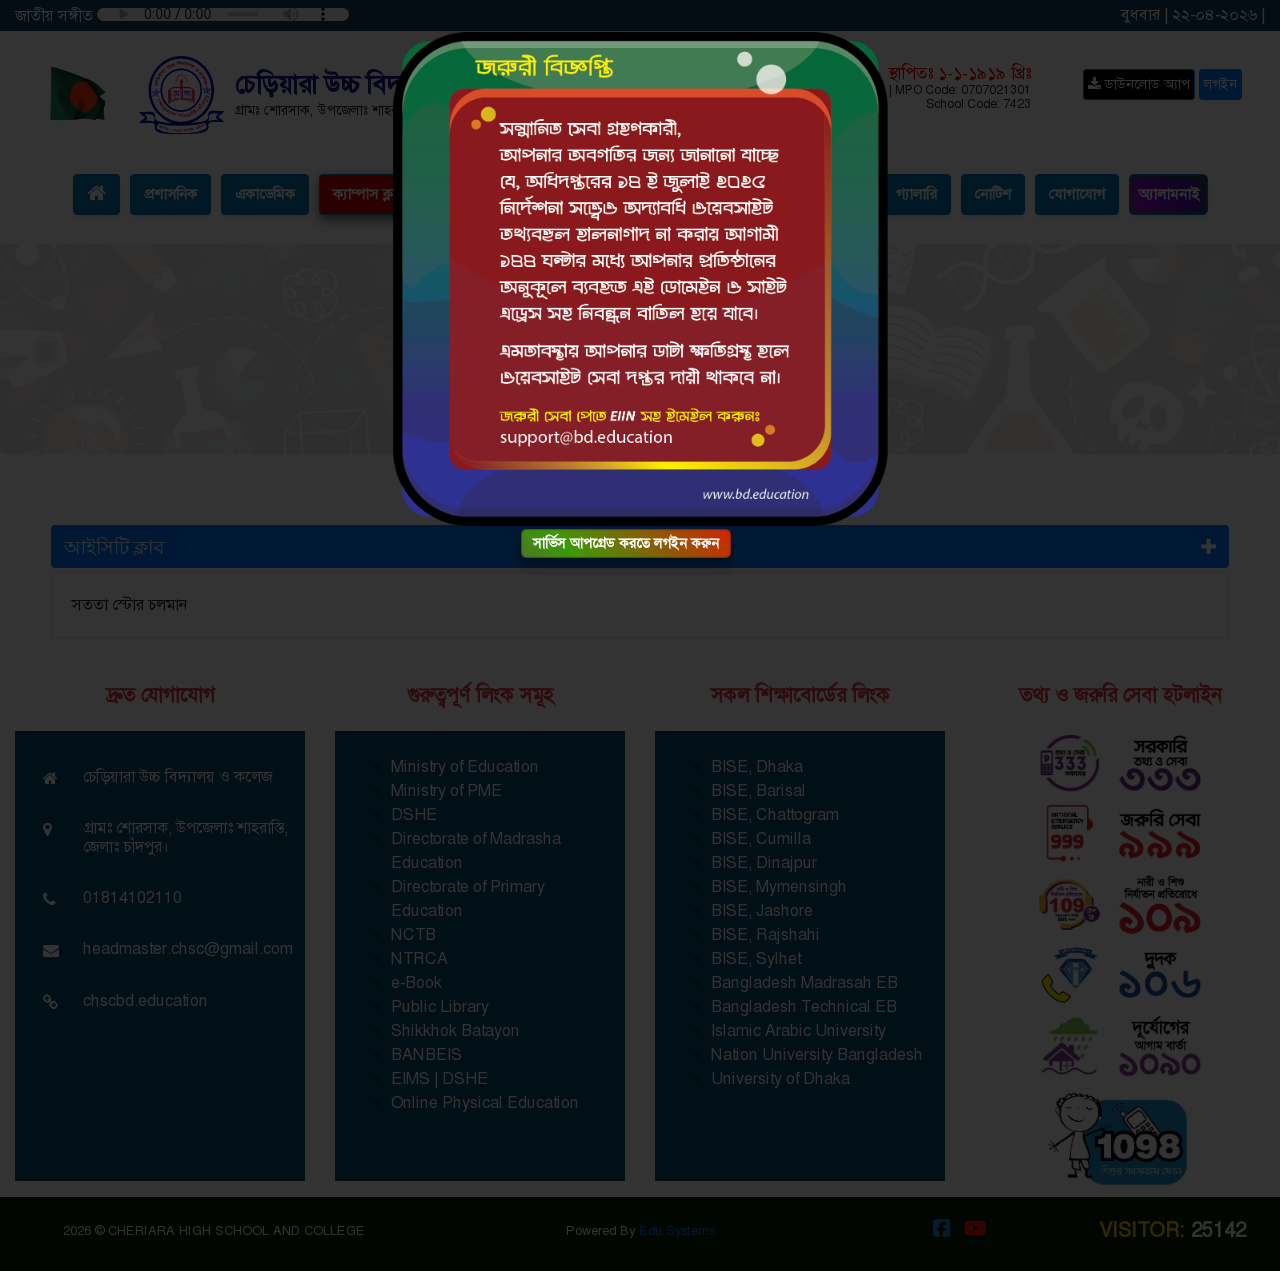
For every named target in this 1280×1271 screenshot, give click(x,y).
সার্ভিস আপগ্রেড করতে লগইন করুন (626, 543)
